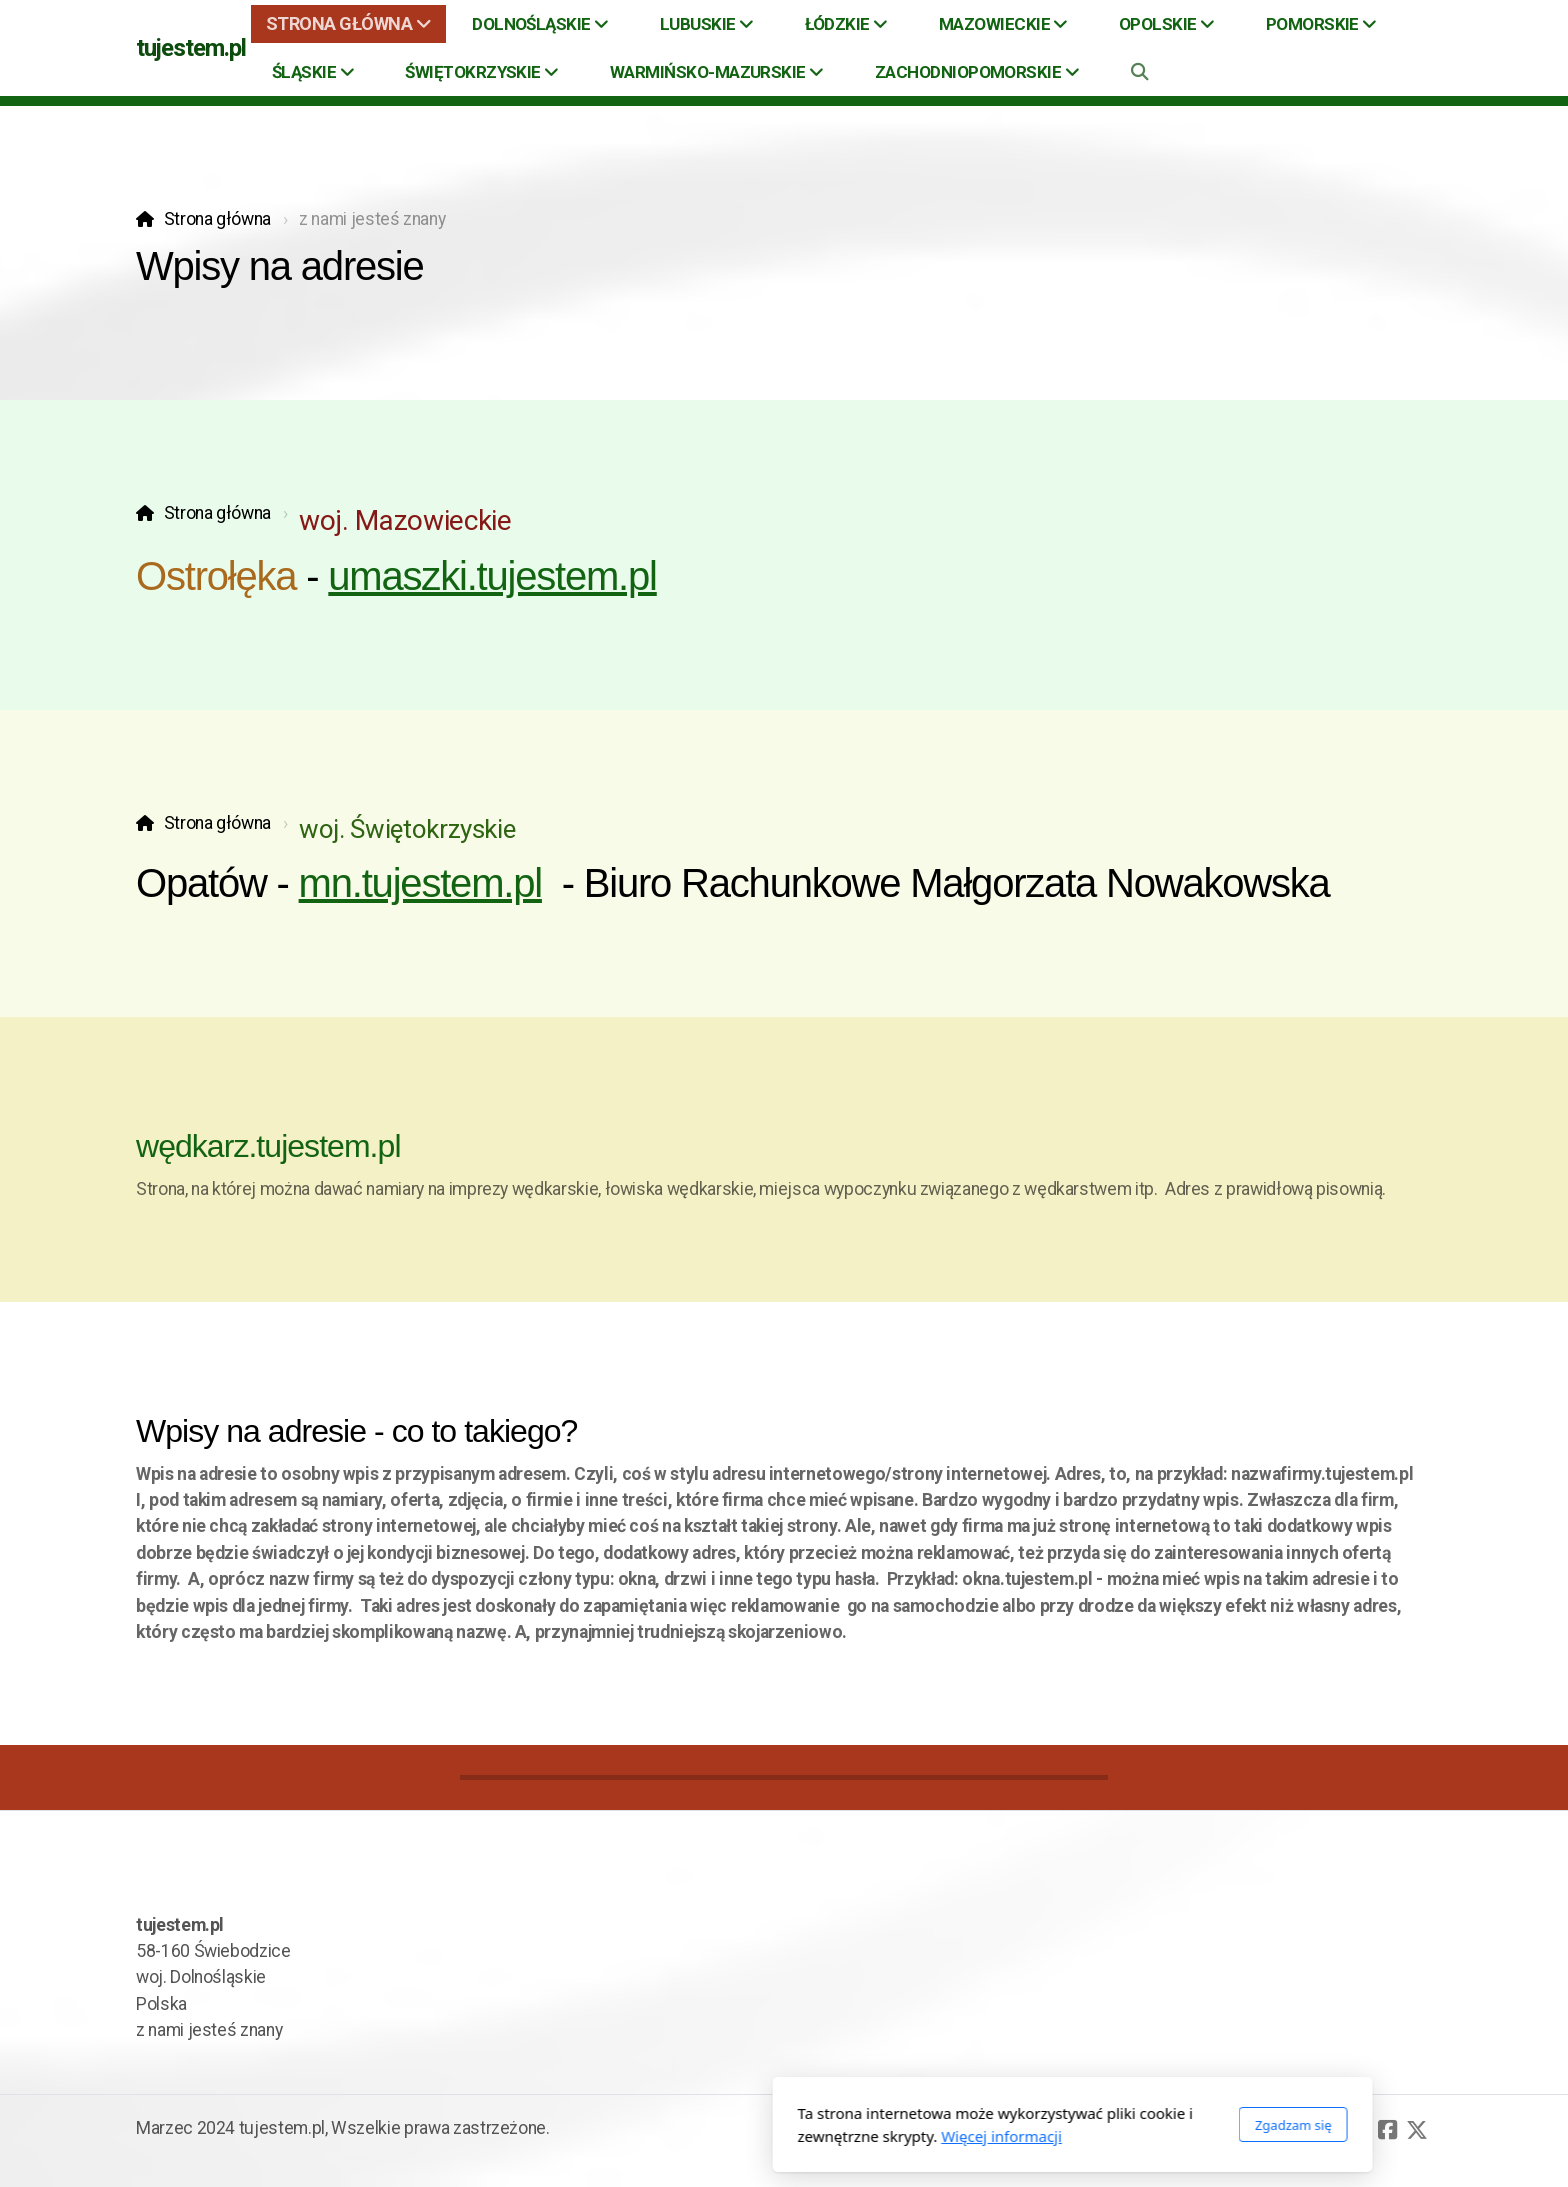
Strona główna (217, 219)
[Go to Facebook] (1387, 2130)
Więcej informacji (713, 2136)
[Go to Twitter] (1417, 2130)
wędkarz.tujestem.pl (268, 1146)
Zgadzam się (1004, 2125)
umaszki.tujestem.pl (492, 576)
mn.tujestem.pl (420, 883)
